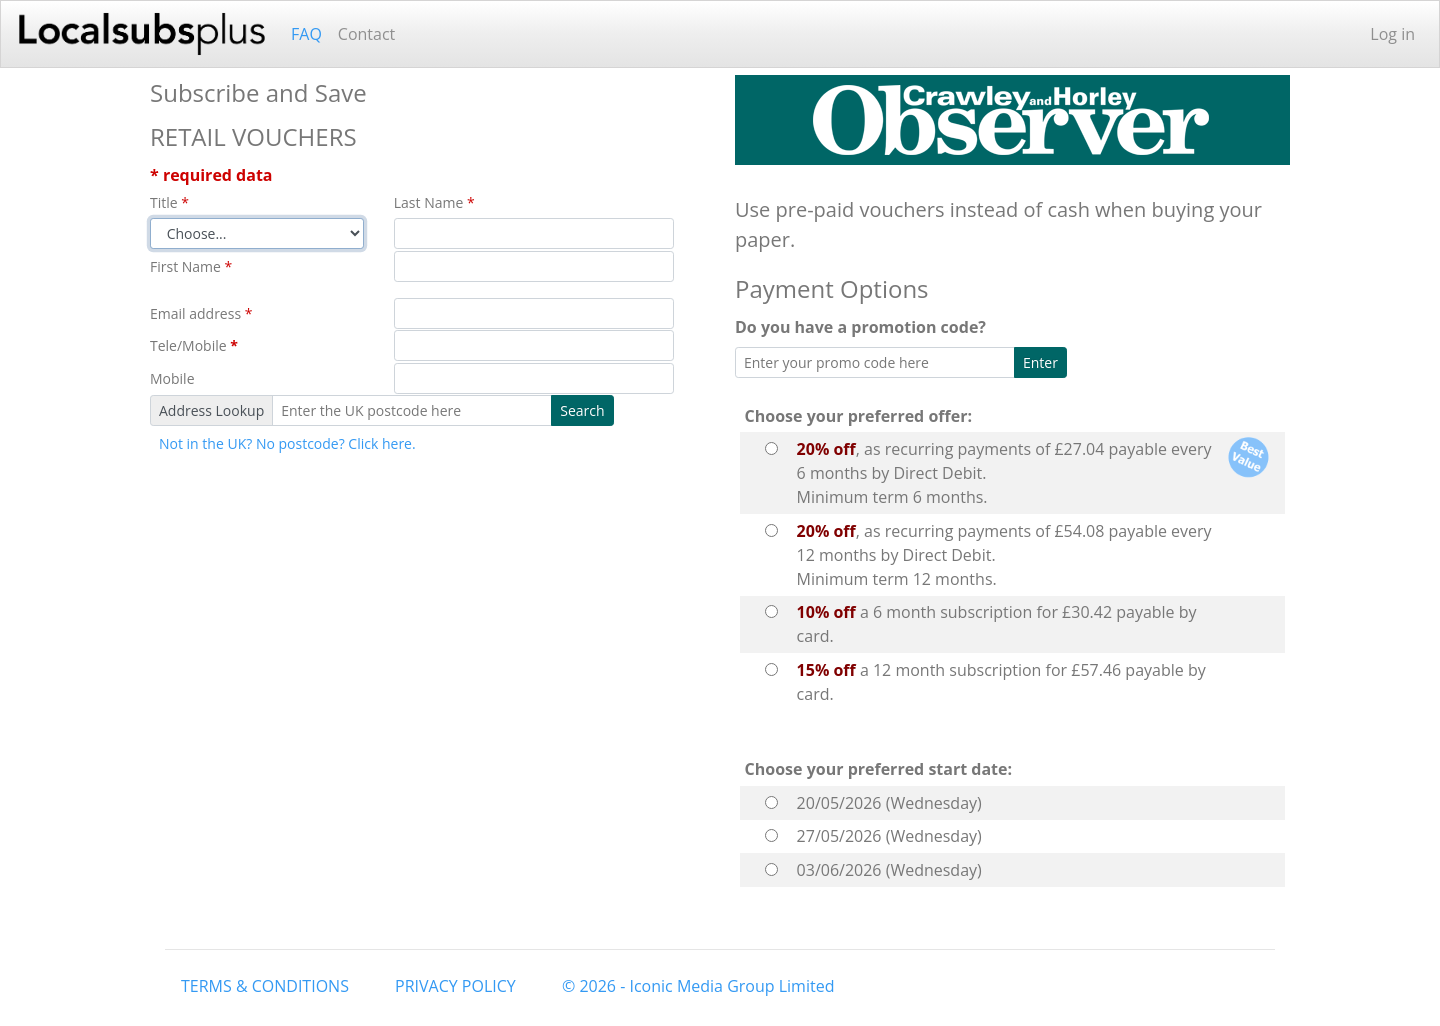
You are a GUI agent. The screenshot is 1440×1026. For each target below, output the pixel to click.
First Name (191, 266)
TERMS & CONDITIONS (265, 986)
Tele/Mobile (194, 345)
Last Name (434, 202)
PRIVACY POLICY (455, 986)
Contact (366, 34)
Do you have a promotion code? (864, 327)
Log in (1392, 34)
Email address (201, 313)
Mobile (172, 378)
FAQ (306, 34)
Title (169, 202)
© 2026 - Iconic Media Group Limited (698, 986)
